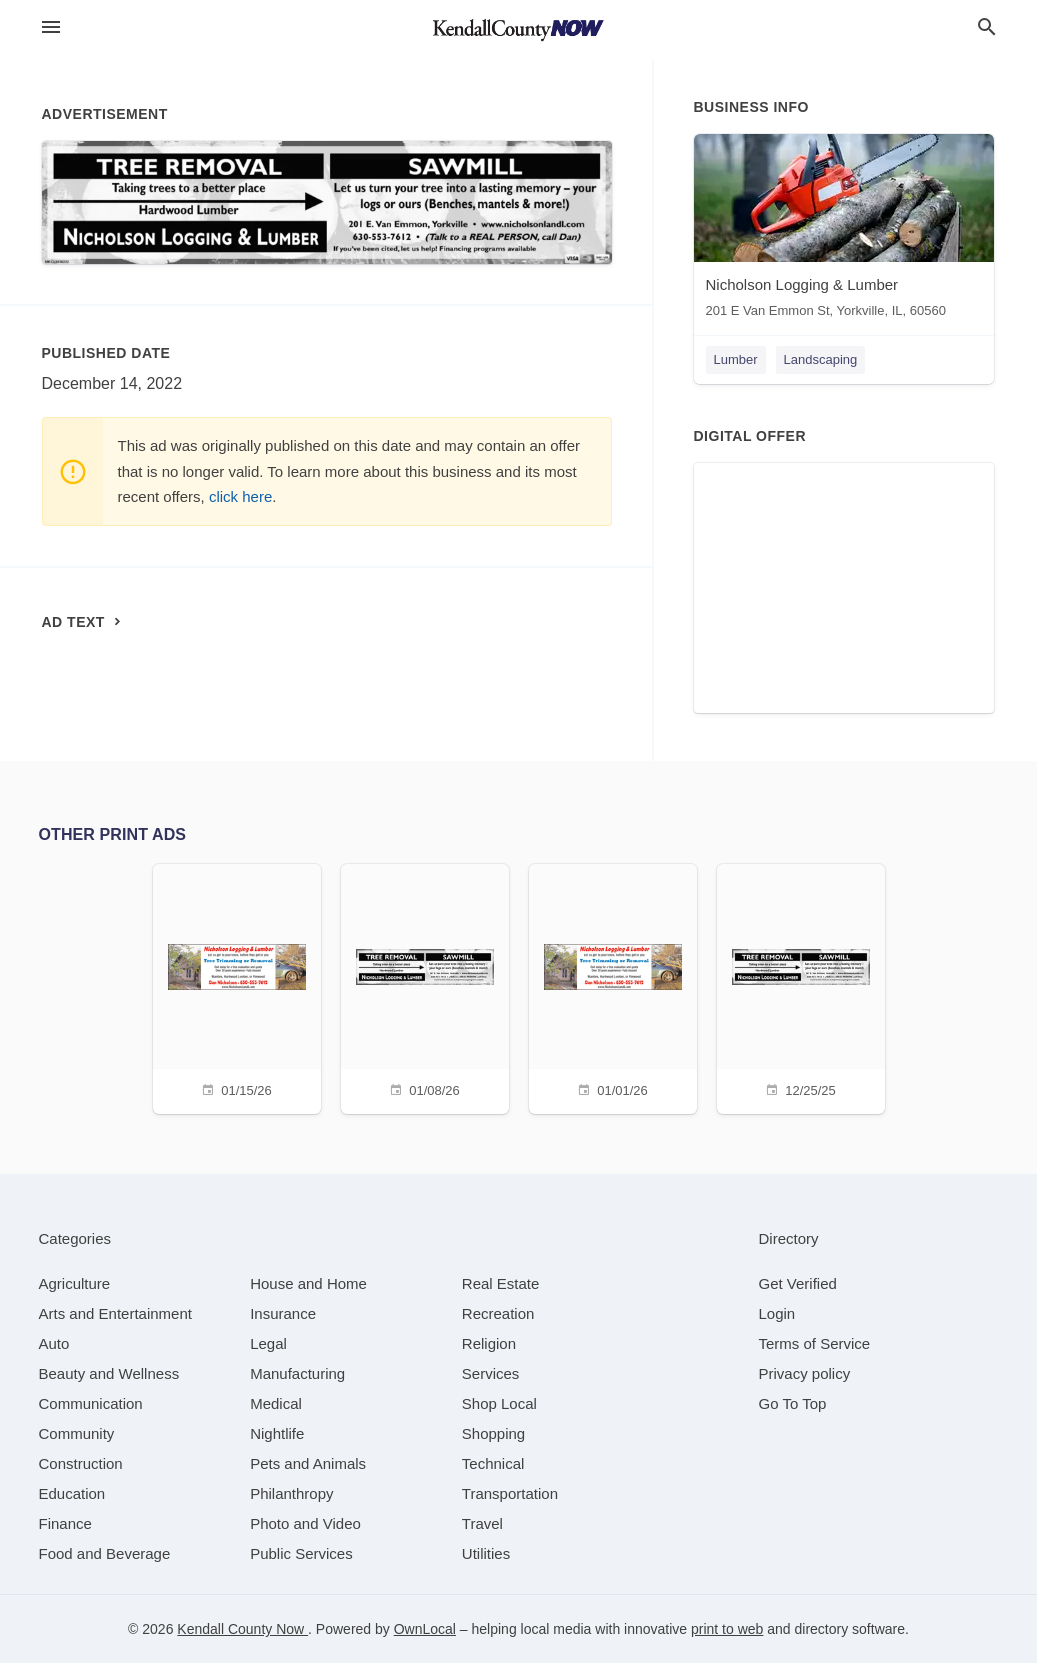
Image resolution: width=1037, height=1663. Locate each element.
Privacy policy (805, 1373)
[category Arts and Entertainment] (115, 1313)
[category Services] (491, 1373)
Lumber (736, 359)
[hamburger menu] (51, 27)
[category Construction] (81, 1463)
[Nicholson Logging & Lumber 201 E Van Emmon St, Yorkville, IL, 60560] (844, 230)
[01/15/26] (237, 986)
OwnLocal (425, 1629)
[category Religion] (489, 1343)
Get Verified (798, 1283)
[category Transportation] (510, 1493)
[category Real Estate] (501, 1283)
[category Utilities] (486, 1553)
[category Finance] (65, 1523)
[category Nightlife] (277, 1433)
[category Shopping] (493, 1433)
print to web (727, 1629)
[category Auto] (54, 1343)
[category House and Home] (308, 1283)
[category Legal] (268, 1343)
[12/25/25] (801, 986)
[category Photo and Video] (305, 1523)
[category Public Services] (301, 1553)
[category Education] (72, 1493)
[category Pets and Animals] (308, 1463)
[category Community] (77, 1433)
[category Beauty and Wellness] (109, 1373)
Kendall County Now (242, 1629)
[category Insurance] (283, 1313)
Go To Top (793, 1403)
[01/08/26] (425, 986)
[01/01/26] (613, 986)
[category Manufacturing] (297, 1373)
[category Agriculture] (75, 1283)
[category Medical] (276, 1403)
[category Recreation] (498, 1313)
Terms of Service (815, 1343)
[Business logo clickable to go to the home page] (519, 30)
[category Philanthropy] (291, 1493)
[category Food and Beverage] (105, 1553)
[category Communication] (91, 1403)
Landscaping (821, 359)
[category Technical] (493, 1463)
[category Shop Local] (499, 1403)
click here (240, 496)
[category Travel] (482, 1523)
